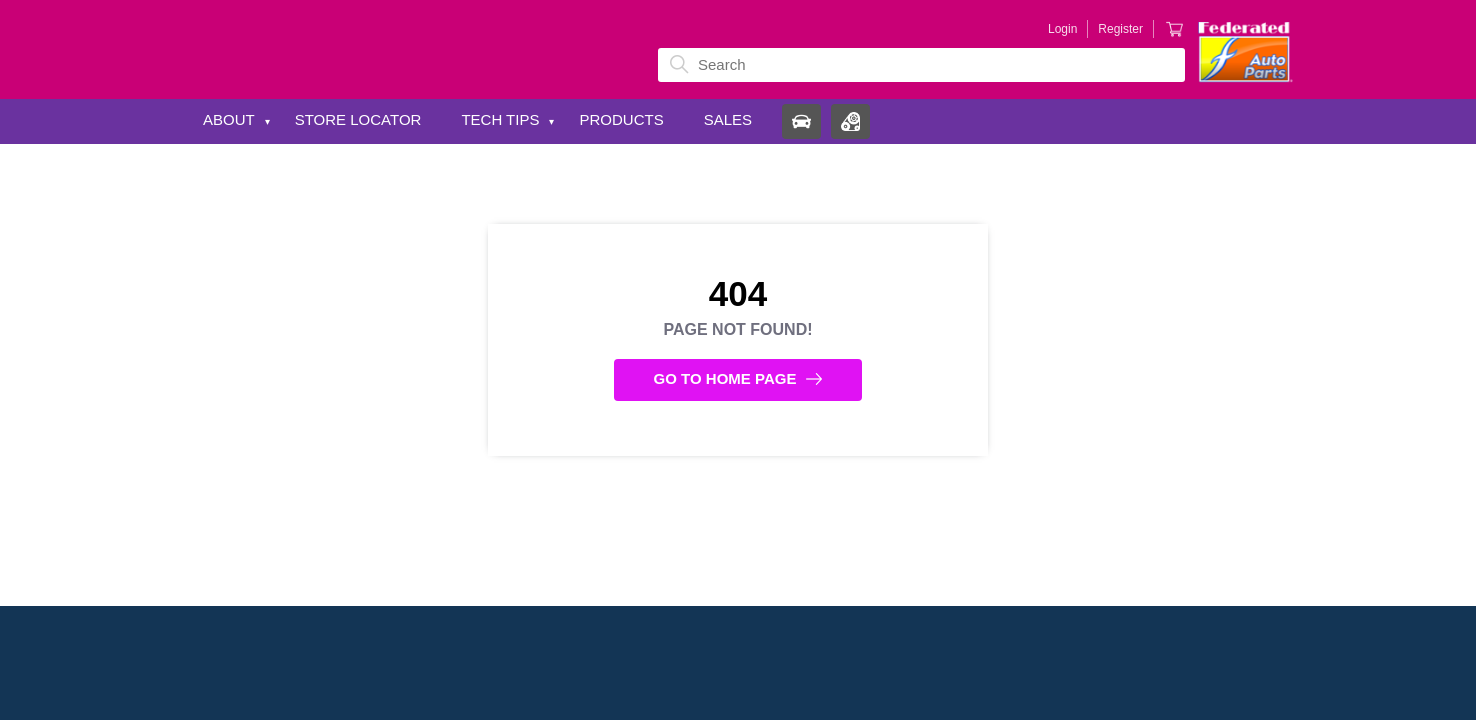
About (229, 119)
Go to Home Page (738, 378)
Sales (728, 119)
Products (621, 119)
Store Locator (358, 119)
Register (1120, 29)
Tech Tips (500, 119)
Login (1062, 29)
